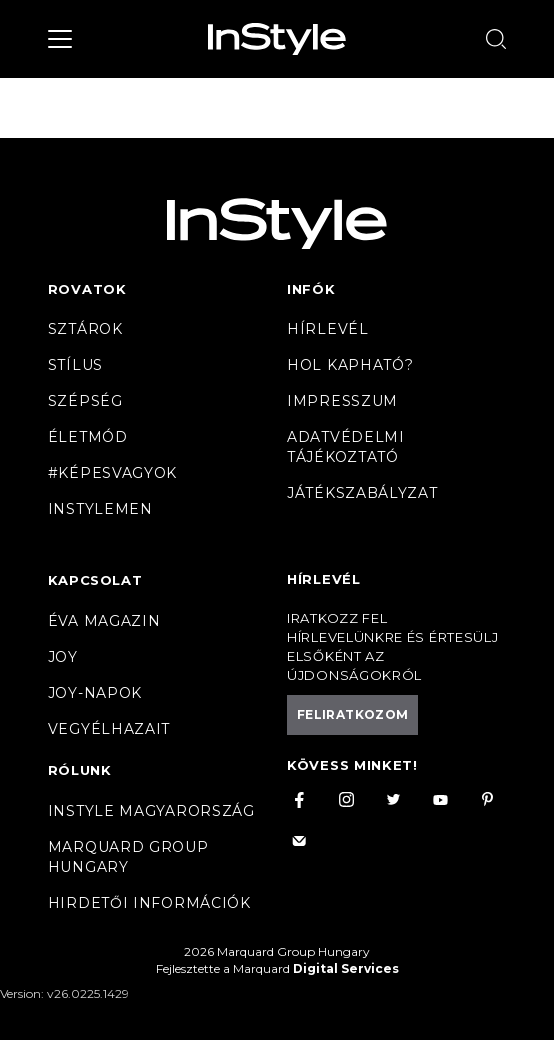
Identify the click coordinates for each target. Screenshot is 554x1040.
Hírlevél (328, 329)
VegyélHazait (109, 729)
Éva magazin (104, 621)
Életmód (88, 437)
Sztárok (85, 329)
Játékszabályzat (362, 493)
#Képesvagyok (112, 473)
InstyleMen (100, 509)
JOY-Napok (95, 693)
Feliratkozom (352, 714)
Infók (311, 289)
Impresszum (342, 401)
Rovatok (87, 289)
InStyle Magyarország (151, 811)
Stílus (75, 365)
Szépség (85, 401)
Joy (63, 657)
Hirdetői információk (149, 903)
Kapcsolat (95, 580)
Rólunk (80, 770)
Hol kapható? (350, 365)
